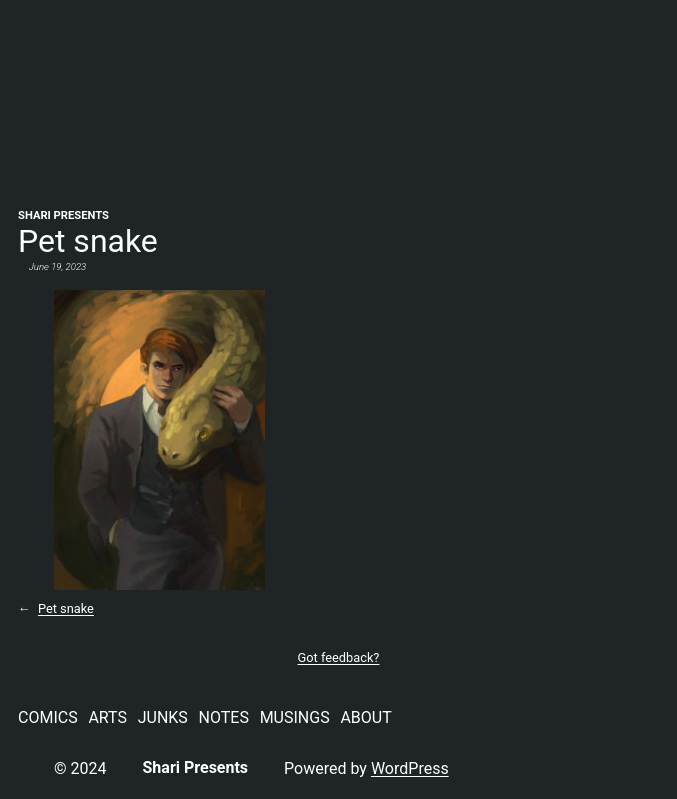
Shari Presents (63, 215)
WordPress (410, 768)
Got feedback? (339, 657)
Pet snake (66, 608)
